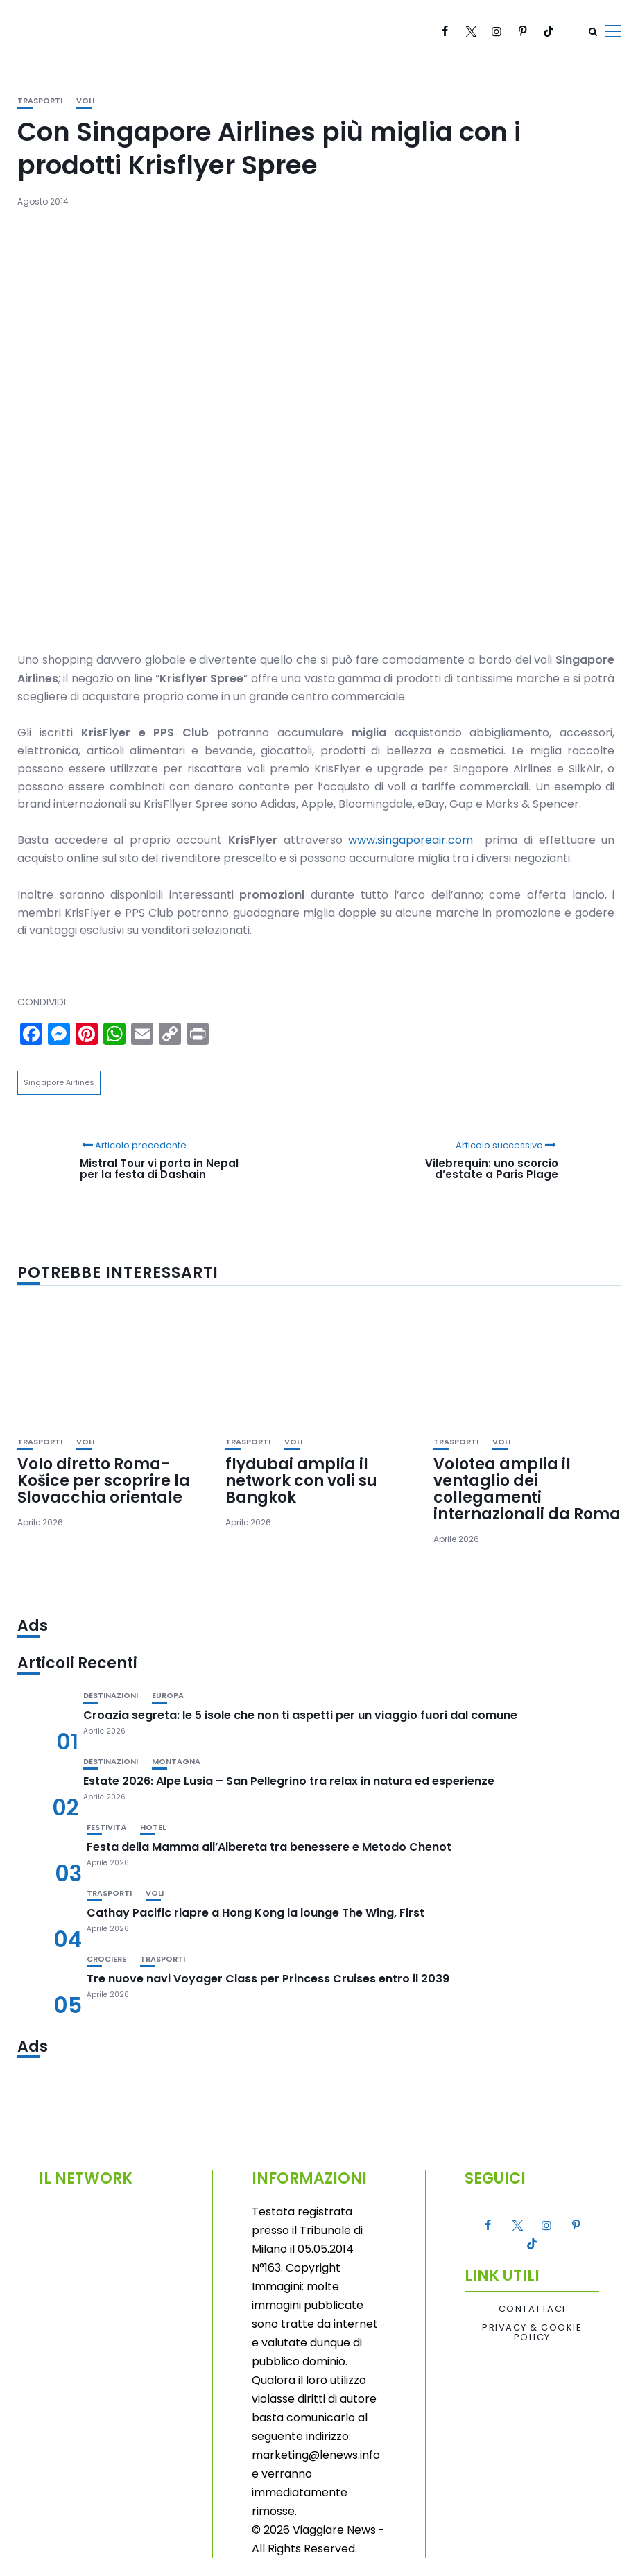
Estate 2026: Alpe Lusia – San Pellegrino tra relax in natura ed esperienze (288, 1781)
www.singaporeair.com (410, 840)
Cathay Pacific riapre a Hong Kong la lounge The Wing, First (255, 1913)
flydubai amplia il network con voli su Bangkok (301, 1480)
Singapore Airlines (59, 1082)
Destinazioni (110, 1696)
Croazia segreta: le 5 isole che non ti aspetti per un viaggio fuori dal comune (300, 1715)
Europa (168, 1696)
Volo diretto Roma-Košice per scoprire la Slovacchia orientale (103, 1480)
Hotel (153, 1827)
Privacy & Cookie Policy (532, 2333)
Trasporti (39, 101)
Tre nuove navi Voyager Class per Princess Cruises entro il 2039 (268, 1979)
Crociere (106, 1959)
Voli (85, 101)
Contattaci (532, 2309)
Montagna (176, 1761)
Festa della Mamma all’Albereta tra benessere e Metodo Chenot (269, 1847)
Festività (106, 1827)
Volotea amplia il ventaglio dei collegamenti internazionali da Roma (527, 1489)
